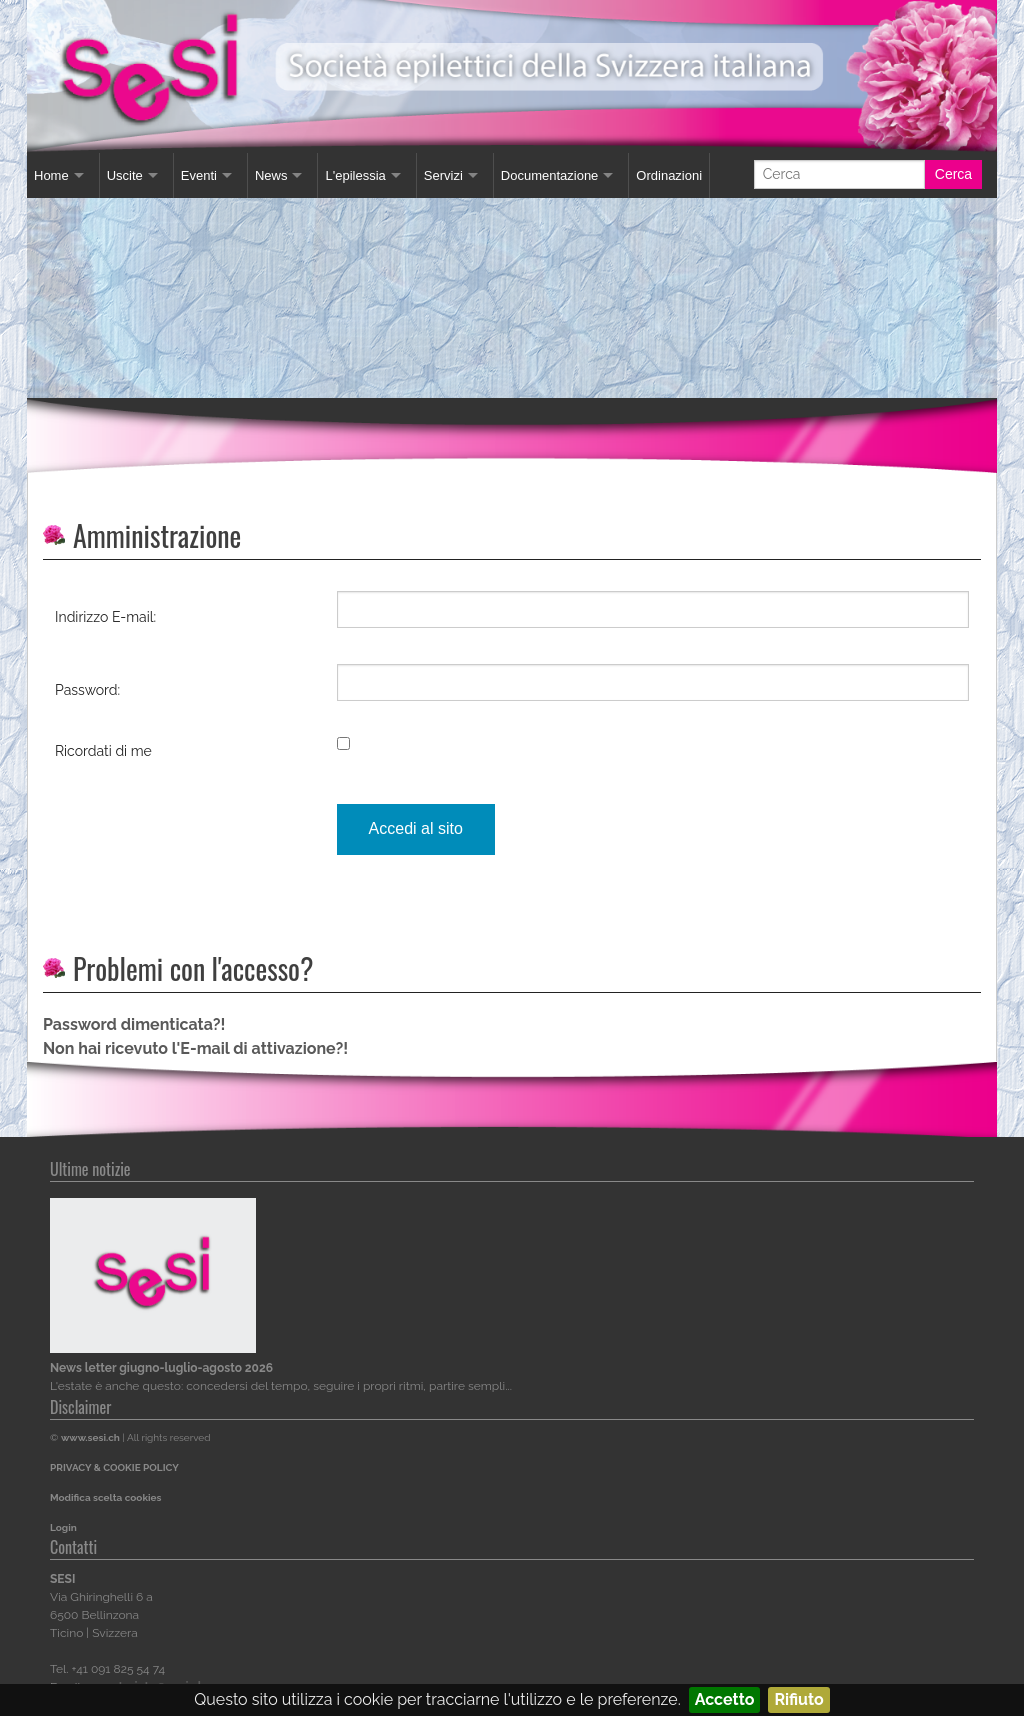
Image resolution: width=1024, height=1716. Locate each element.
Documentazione (550, 175)
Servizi (443, 175)
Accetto (725, 1699)
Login (63, 1527)
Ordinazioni (669, 175)
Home (51, 175)
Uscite (125, 175)
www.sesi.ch (90, 1437)
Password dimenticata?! (134, 1024)
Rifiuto (798, 1699)
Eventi (199, 175)
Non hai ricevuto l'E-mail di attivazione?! (195, 1048)
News (271, 175)
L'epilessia (355, 175)
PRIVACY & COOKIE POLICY (114, 1467)
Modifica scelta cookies (105, 1497)
